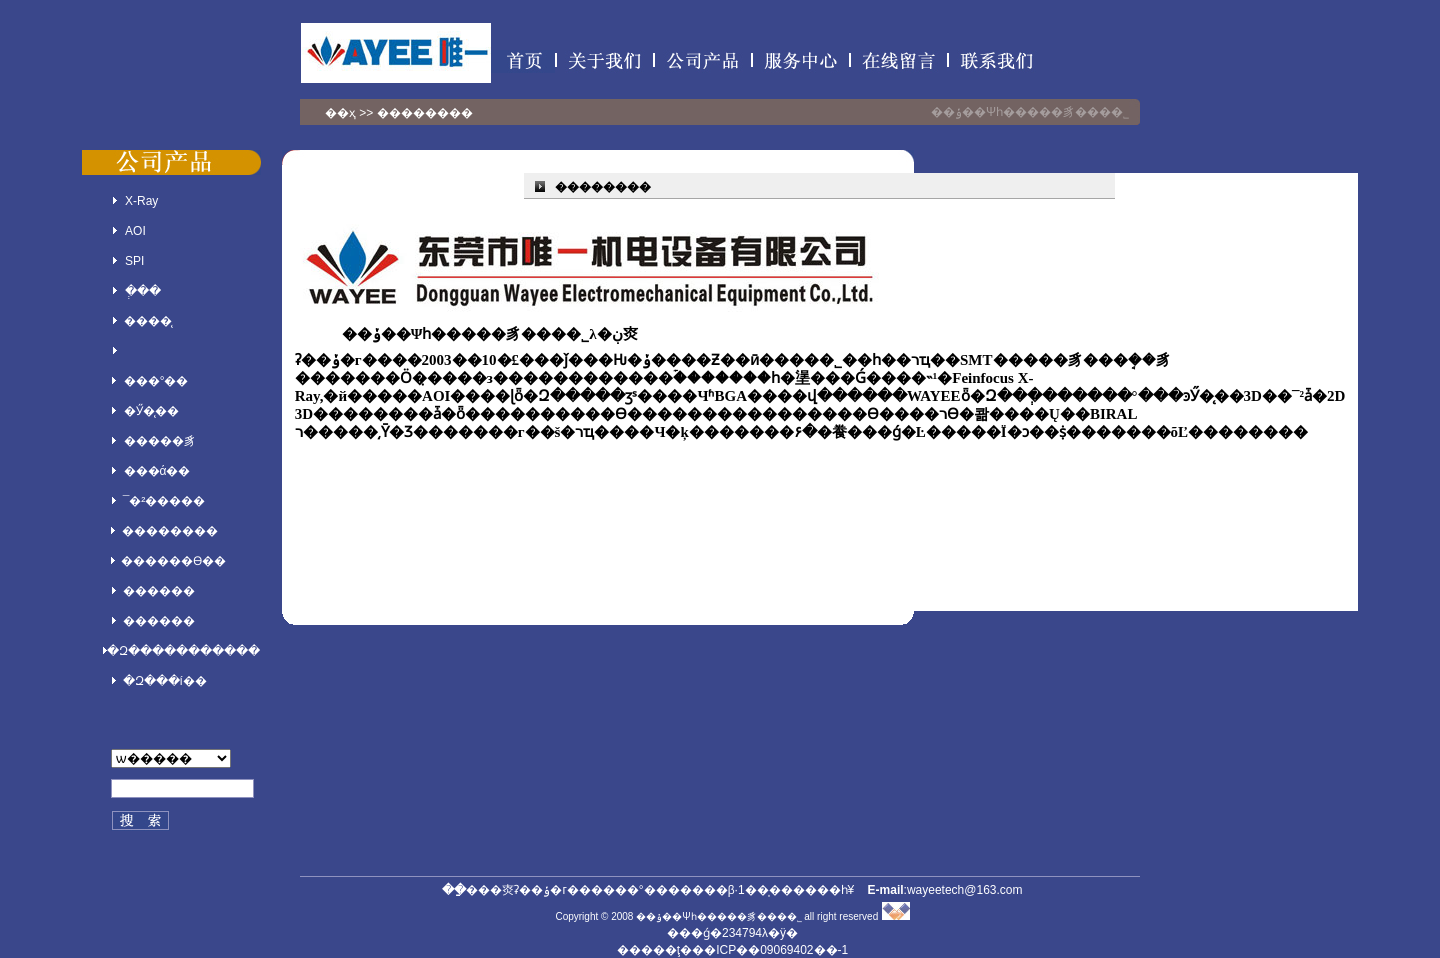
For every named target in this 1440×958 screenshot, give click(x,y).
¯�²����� (164, 501)
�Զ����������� (183, 651)
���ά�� (157, 471)
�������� (170, 531)
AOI (135, 231)
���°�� (156, 381)
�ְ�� (143, 291)
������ (159, 591)
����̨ (148, 321)
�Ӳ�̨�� (151, 411)
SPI (134, 261)
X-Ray (141, 201)
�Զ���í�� (165, 681)
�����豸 (160, 441)
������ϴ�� (173, 561)
